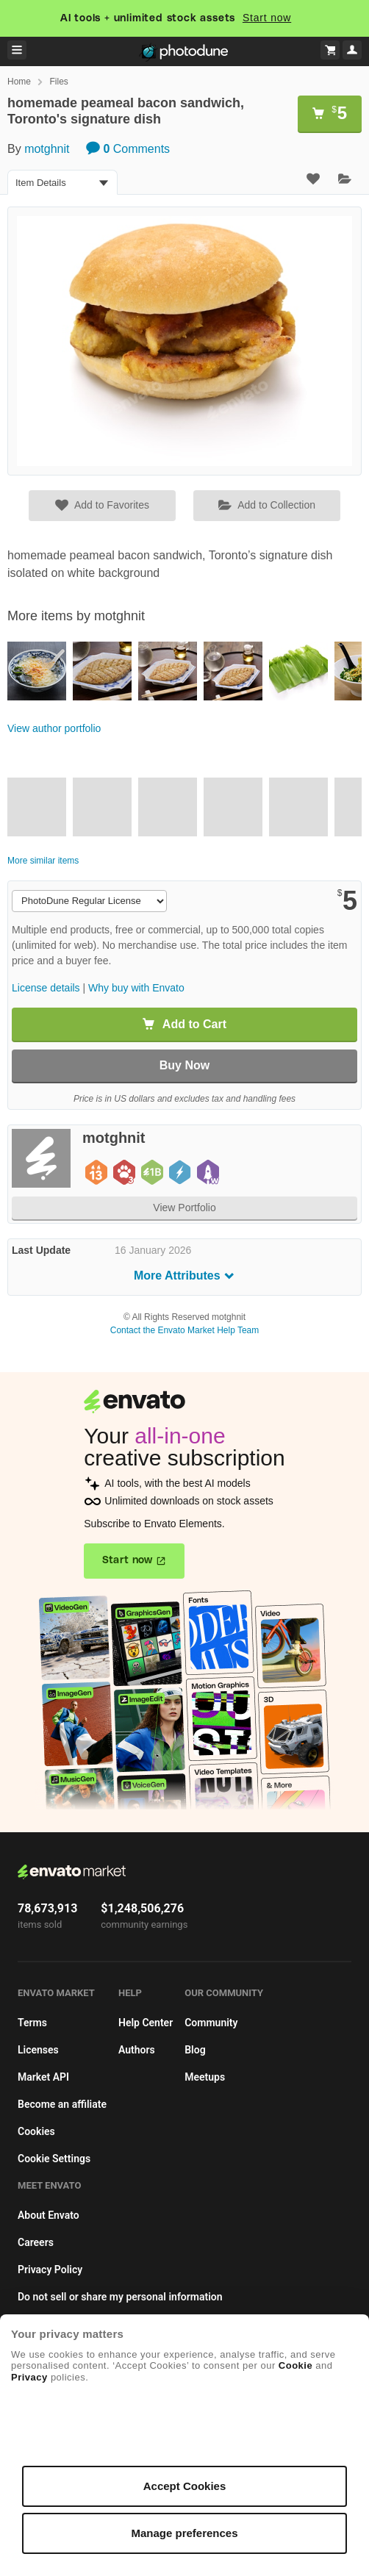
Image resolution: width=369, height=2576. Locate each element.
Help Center (145, 2022)
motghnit (46, 149)
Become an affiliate (62, 2104)
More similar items (43, 860)
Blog (194, 2050)
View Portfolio (184, 1207)
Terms (32, 2022)
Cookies (36, 2131)
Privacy (29, 2377)
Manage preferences (184, 2533)
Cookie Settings (54, 2158)
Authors (136, 2050)
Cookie (295, 2365)
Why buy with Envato (136, 988)
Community (210, 2022)
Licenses (38, 2050)
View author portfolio (54, 728)
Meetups (204, 2077)
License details (46, 988)
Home (19, 81)
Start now (267, 18)
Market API (43, 2077)
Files (58, 81)
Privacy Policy (50, 2269)
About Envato (48, 2215)
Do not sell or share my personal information (120, 2297)
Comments (128, 149)
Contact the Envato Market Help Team (184, 1330)
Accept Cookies (184, 2486)
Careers (36, 2242)
